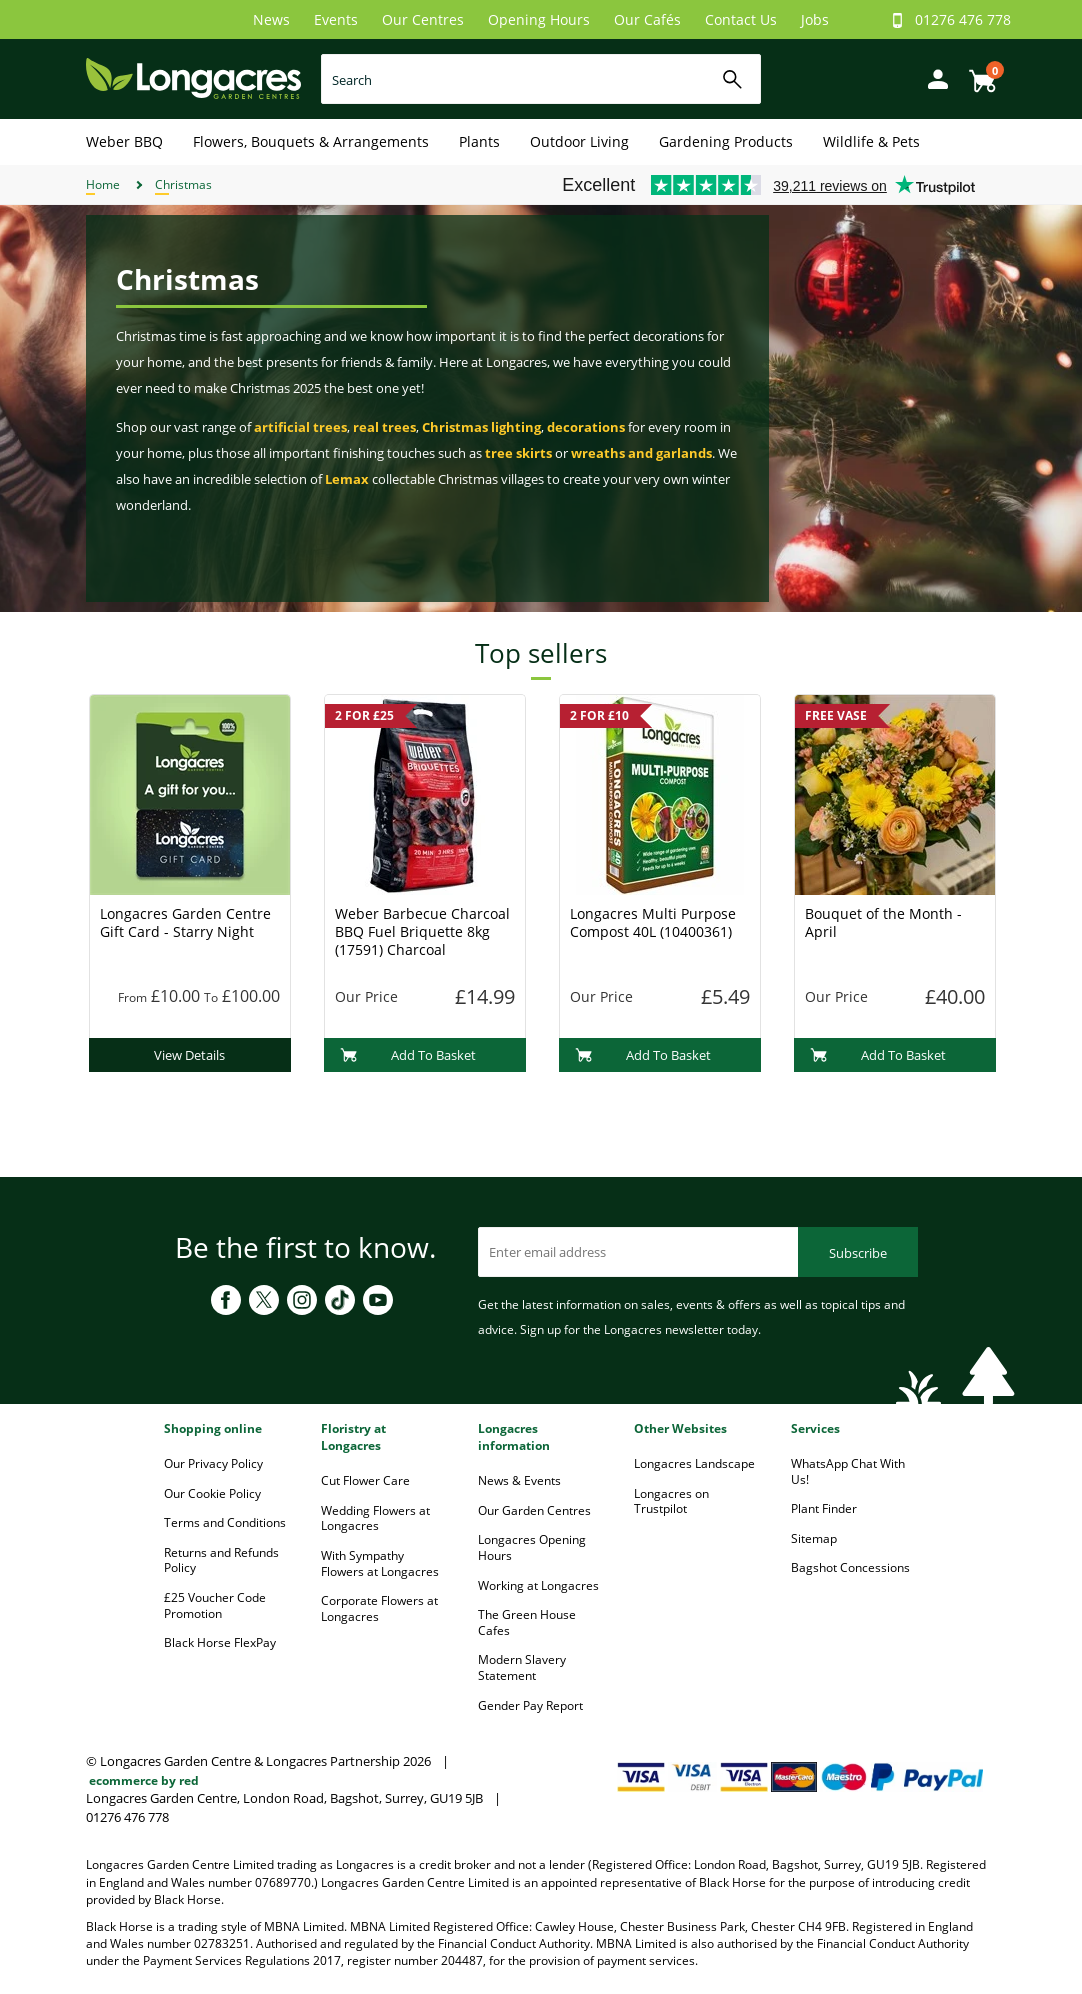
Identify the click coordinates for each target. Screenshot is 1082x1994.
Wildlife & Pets (871, 141)
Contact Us (741, 19)
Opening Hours (539, 19)
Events (336, 19)
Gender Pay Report (530, 1705)
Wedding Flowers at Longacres (375, 1518)
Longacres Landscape (694, 1463)
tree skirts (518, 453)
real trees (384, 427)
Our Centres (423, 19)
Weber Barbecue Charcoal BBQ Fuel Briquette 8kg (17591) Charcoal (422, 931)
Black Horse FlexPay (220, 1642)
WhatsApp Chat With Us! (848, 1471)
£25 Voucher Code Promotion (215, 1605)
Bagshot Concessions (850, 1567)
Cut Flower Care (365, 1480)
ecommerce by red (144, 1780)
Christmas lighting (481, 427)
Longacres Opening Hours (532, 1547)
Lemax (347, 479)
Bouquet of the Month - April (883, 922)
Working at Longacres (538, 1585)
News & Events (519, 1480)
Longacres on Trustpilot (671, 1501)
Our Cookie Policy (212, 1493)
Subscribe (858, 1253)
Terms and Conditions (225, 1522)
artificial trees (300, 427)
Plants (479, 141)
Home (103, 184)
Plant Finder (824, 1508)
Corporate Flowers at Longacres (379, 1608)
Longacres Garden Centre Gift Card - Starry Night (185, 922)
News (271, 19)
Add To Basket (408, 1055)
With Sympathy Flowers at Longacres (380, 1563)
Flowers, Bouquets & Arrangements (311, 141)
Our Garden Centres (534, 1510)
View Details (189, 1055)
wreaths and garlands (641, 453)
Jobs (815, 19)
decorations (586, 427)
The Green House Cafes (527, 1622)
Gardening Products (726, 141)
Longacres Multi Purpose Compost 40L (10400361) (653, 922)
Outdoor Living (579, 141)
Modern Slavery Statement (522, 1667)
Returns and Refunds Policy (221, 1560)
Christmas (183, 184)
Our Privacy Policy (213, 1463)
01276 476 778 (963, 19)
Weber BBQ (124, 141)
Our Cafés (647, 19)
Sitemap (814, 1538)
